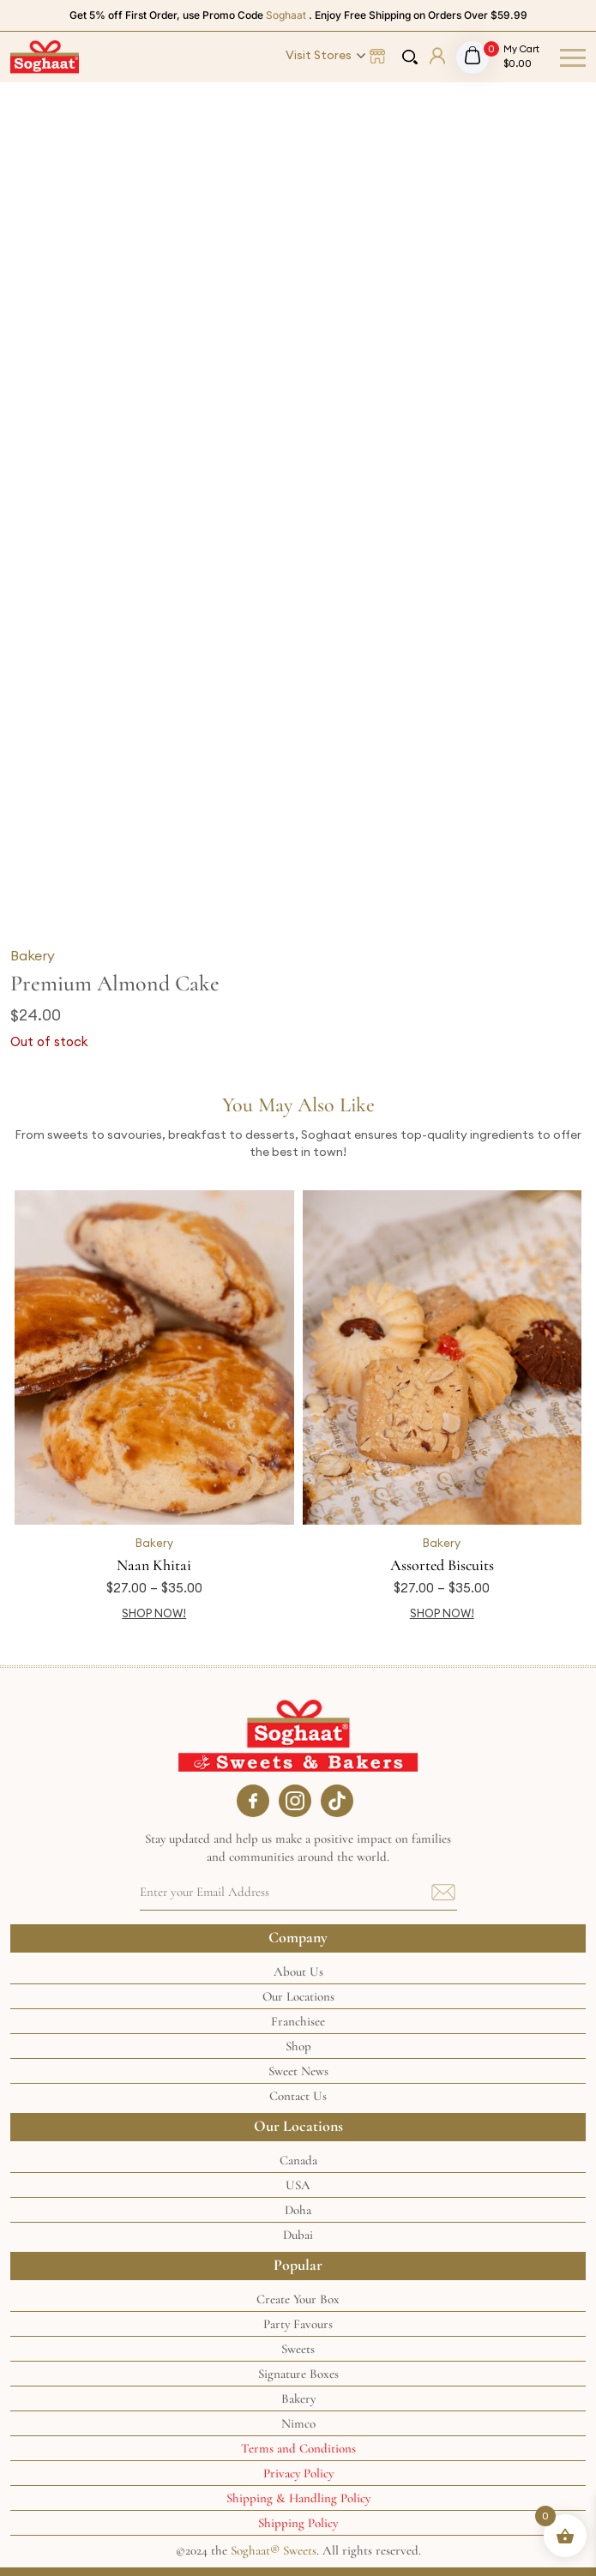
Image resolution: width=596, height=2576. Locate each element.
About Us (298, 1971)
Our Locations (298, 1996)
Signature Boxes (298, 2373)
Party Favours (298, 2324)
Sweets (298, 2348)
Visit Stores (319, 55)
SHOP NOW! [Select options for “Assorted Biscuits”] (442, 1613)
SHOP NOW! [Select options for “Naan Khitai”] (154, 1613)
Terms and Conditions (298, 2448)
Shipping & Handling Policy (298, 2498)
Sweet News (298, 2071)
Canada (298, 2160)
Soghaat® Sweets (273, 2550)
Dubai (298, 2234)
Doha (298, 2210)
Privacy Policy (298, 2473)
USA (298, 2185)
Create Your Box (298, 2299)
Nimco (298, 2423)
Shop (298, 2046)
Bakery (32, 955)
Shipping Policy (298, 2523)
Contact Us (298, 2096)
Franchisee (298, 2021)
